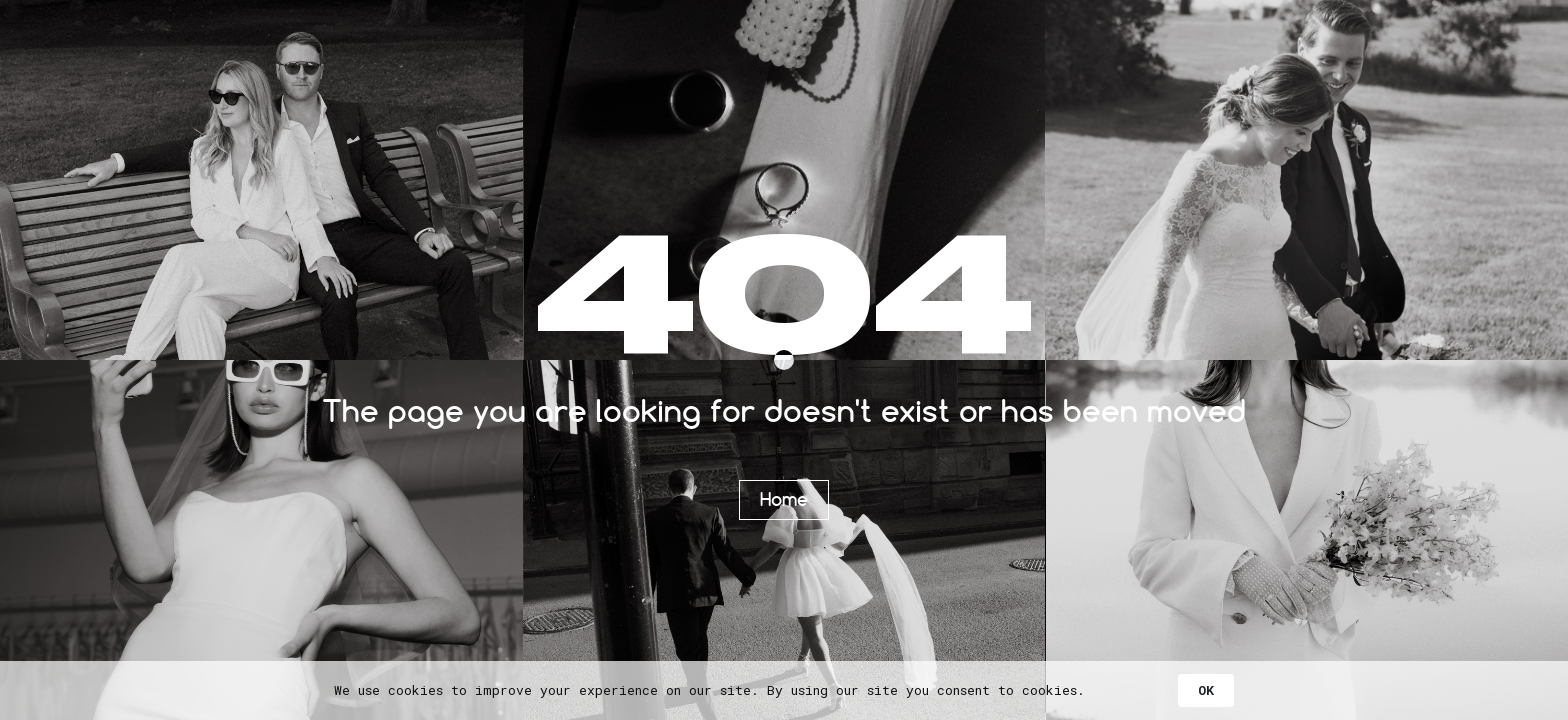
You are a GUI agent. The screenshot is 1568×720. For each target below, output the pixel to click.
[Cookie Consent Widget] (784, 690)
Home (784, 499)
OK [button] (1206, 690)
